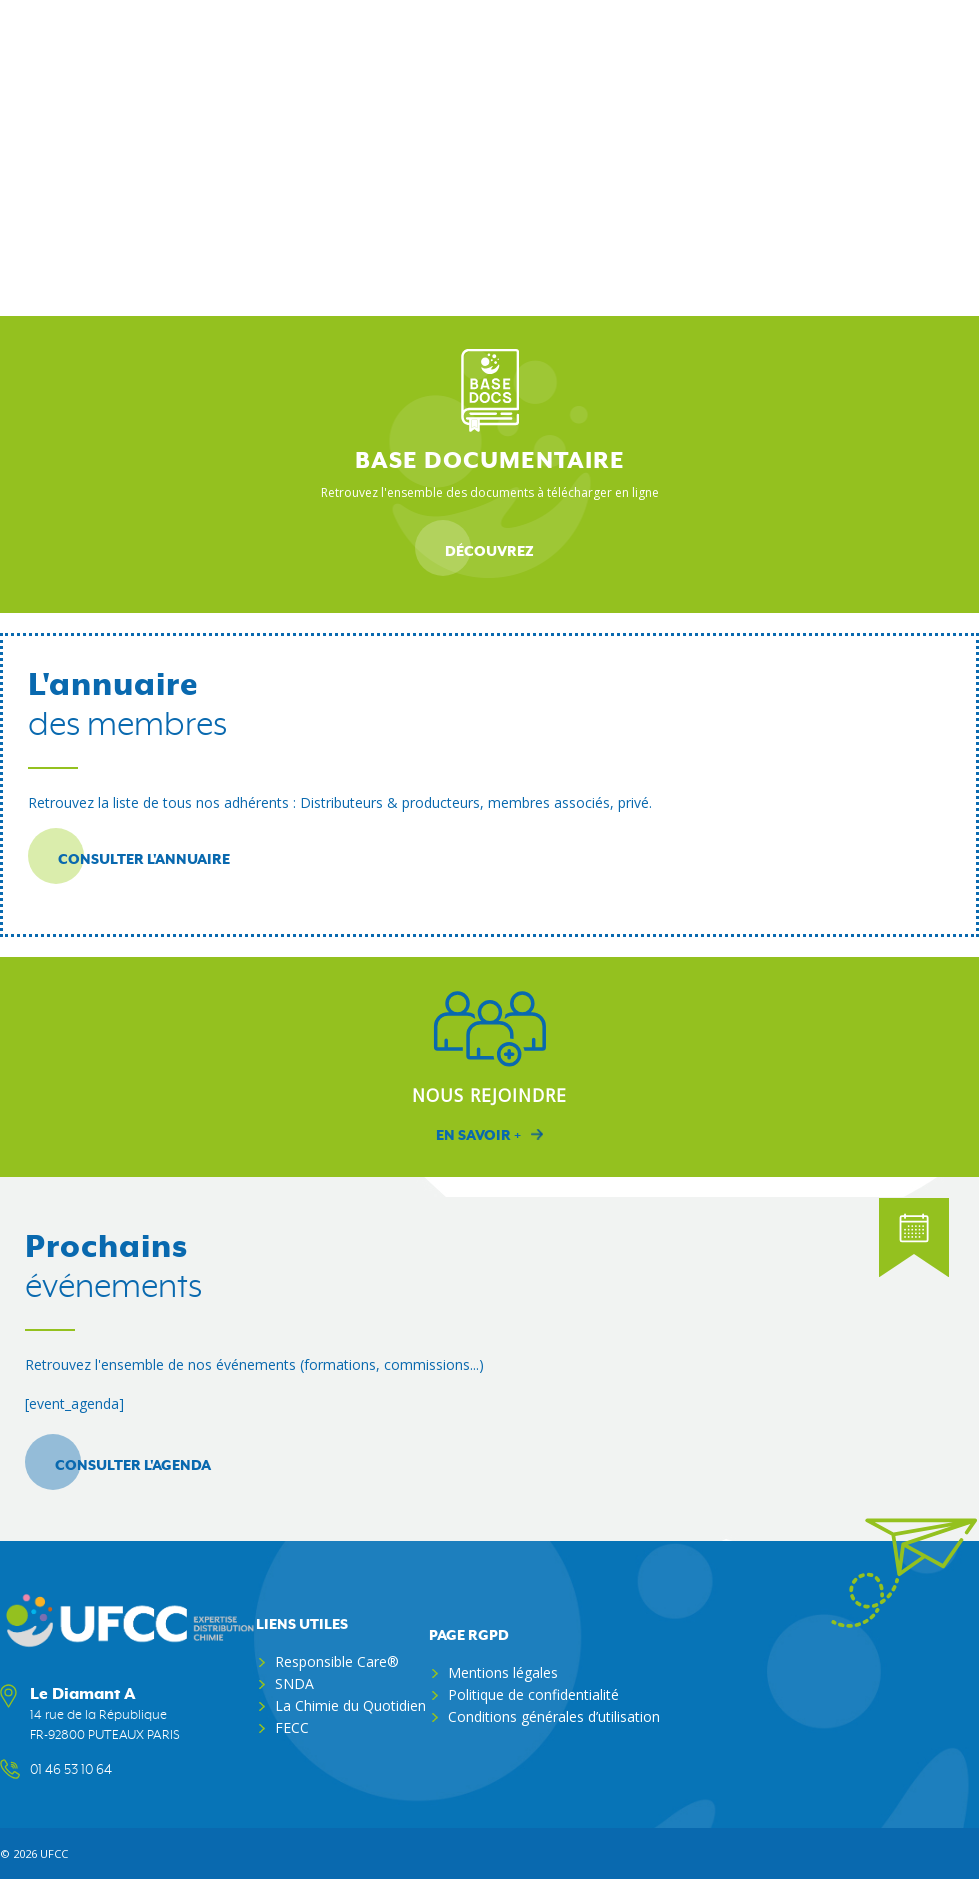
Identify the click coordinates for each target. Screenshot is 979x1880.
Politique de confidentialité (533, 1694)
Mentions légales (503, 1672)
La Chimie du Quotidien (350, 1705)
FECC (292, 1727)
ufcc (54, 1853)
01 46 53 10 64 (71, 1770)
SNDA (294, 1683)
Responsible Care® (337, 1661)
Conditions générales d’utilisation (554, 1716)
